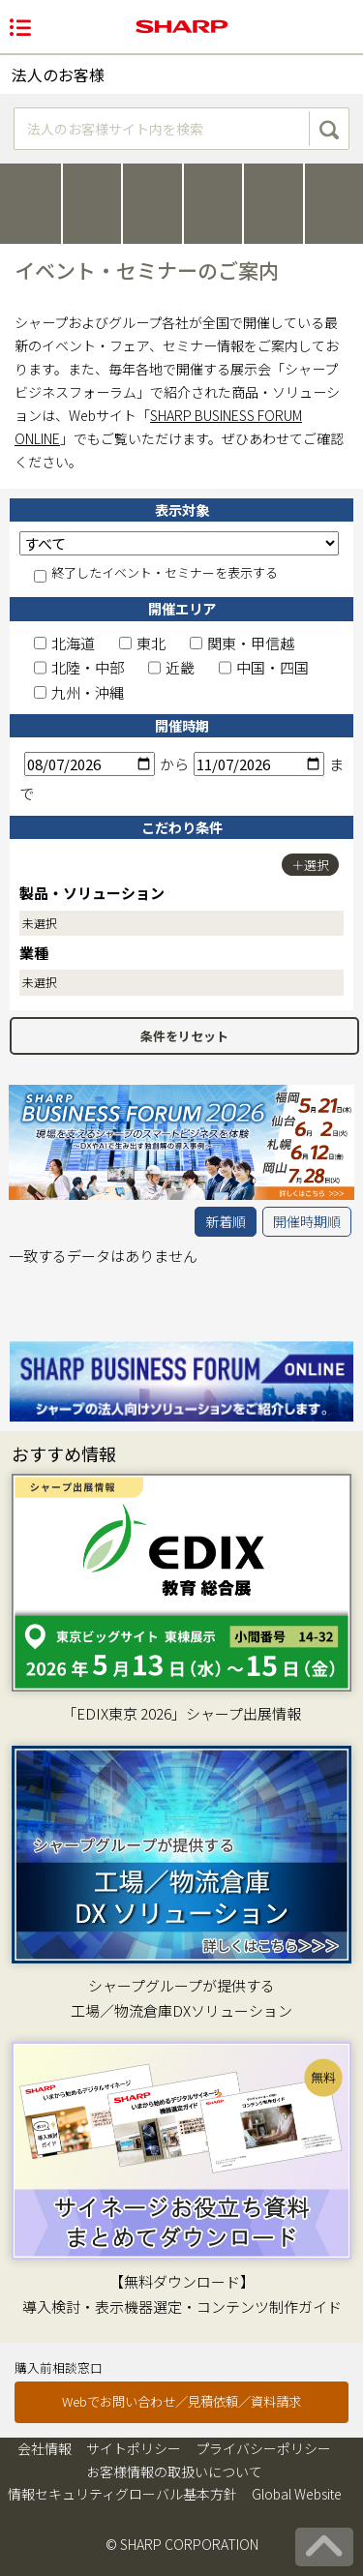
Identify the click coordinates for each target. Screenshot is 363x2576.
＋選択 (310, 864)
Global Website (297, 2493)
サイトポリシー (133, 2448)
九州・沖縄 (79, 692)
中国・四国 (264, 667)
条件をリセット (184, 1036)
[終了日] (259, 764)
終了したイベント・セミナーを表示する (156, 574)
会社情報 (44, 2448)
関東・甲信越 (242, 643)
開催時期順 (307, 1221)
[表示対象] (179, 543)
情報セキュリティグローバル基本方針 (122, 2493)
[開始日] (89, 764)
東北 (142, 643)
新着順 (225, 1221)
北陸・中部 (79, 667)
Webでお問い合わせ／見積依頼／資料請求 (181, 2401)
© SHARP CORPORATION (182, 2544)
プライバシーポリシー (263, 2448)
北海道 (64, 643)
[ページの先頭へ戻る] (324, 2547)
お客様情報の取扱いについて (174, 2471)
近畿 (171, 667)
